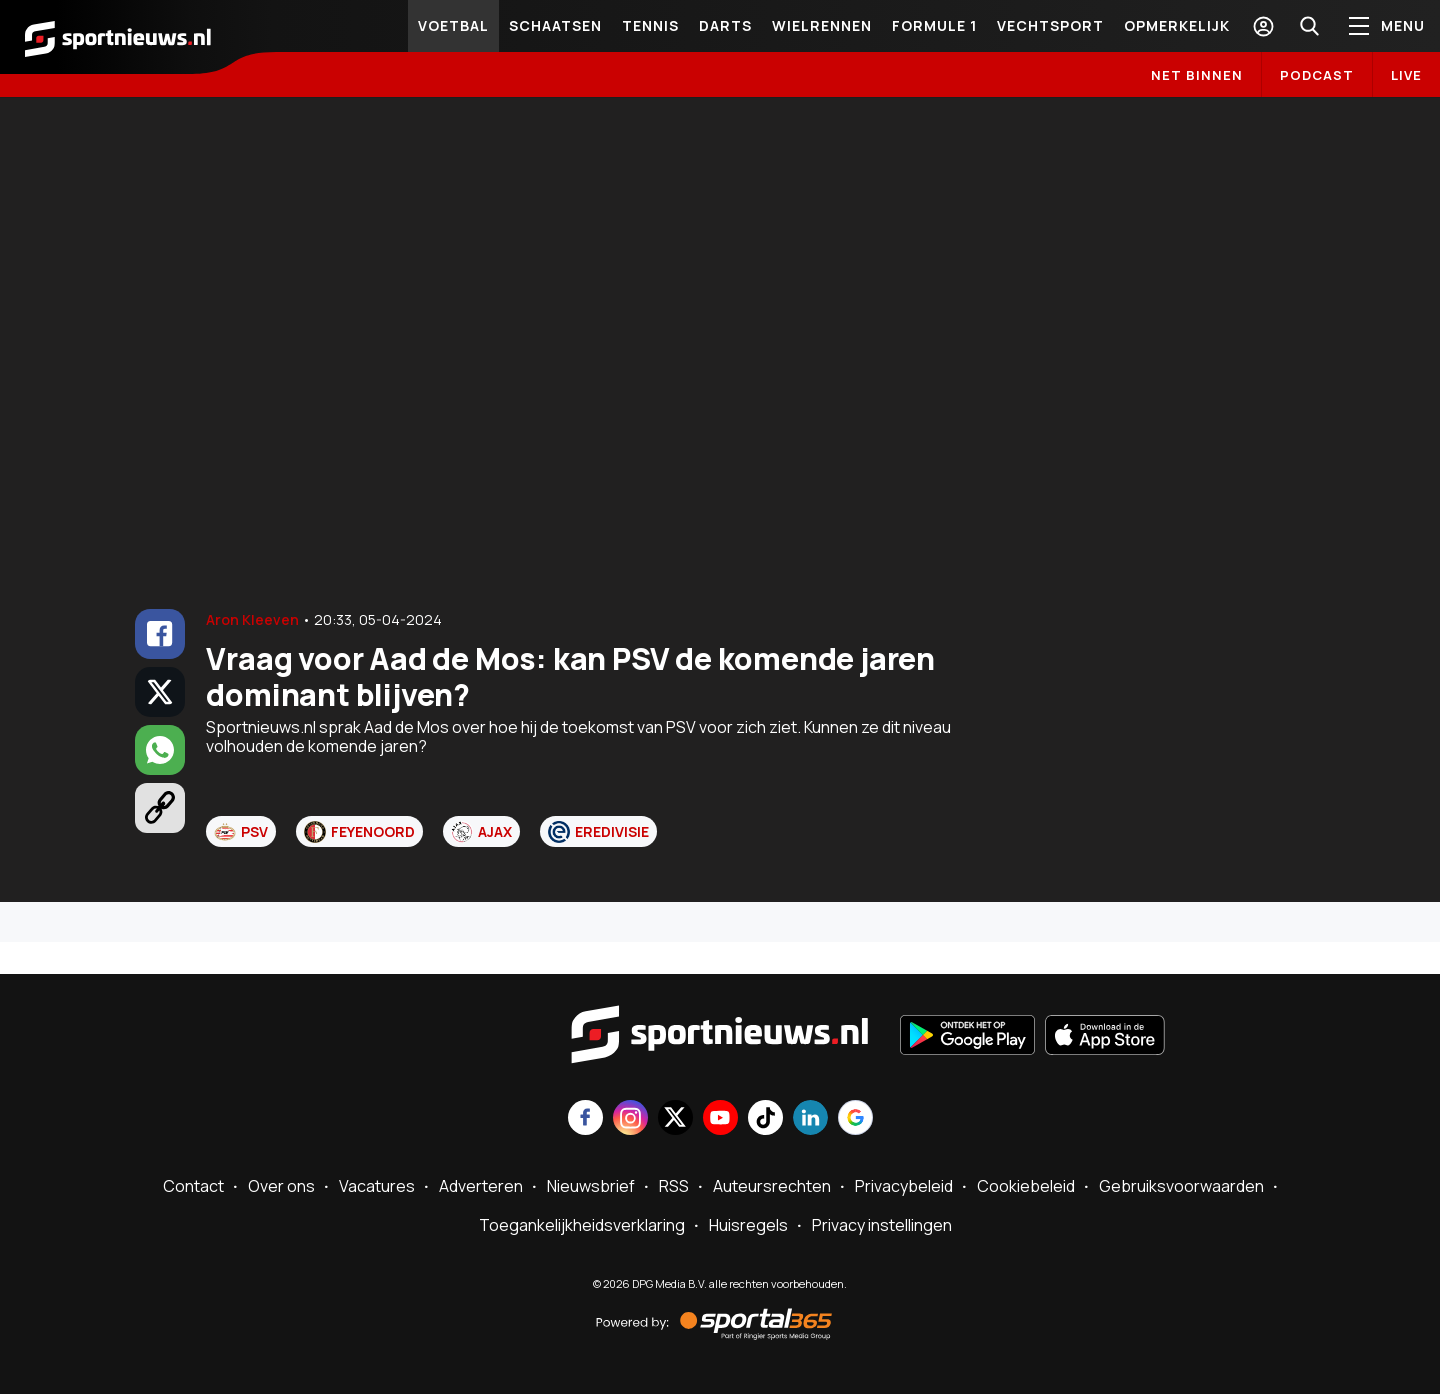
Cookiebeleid (1026, 1186)
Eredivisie (598, 832)
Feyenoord (359, 832)
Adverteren (481, 1186)
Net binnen (1197, 75)
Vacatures (377, 1186)
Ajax (481, 832)
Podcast (1317, 75)
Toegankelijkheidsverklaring (582, 1225)
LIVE (1406, 75)
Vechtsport (1050, 25)
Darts (725, 25)
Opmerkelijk (1177, 25)
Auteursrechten (772, 1186)
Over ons (281, 1186)
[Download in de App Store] (1105, 1037)
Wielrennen (822, 25)
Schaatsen (555, 25)
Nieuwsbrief (591, 1186)
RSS (674, 1186)
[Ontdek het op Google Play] (967, 1037)
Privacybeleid (904, 1186)
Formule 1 (934, 25)
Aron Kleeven (252, 619)
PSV (241, 832)
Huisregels (748, 1225)
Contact (193, 1186)
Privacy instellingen (882, 1225)
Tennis (650, 25)
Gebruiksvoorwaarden (1181, 1186)
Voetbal (453, 25)
